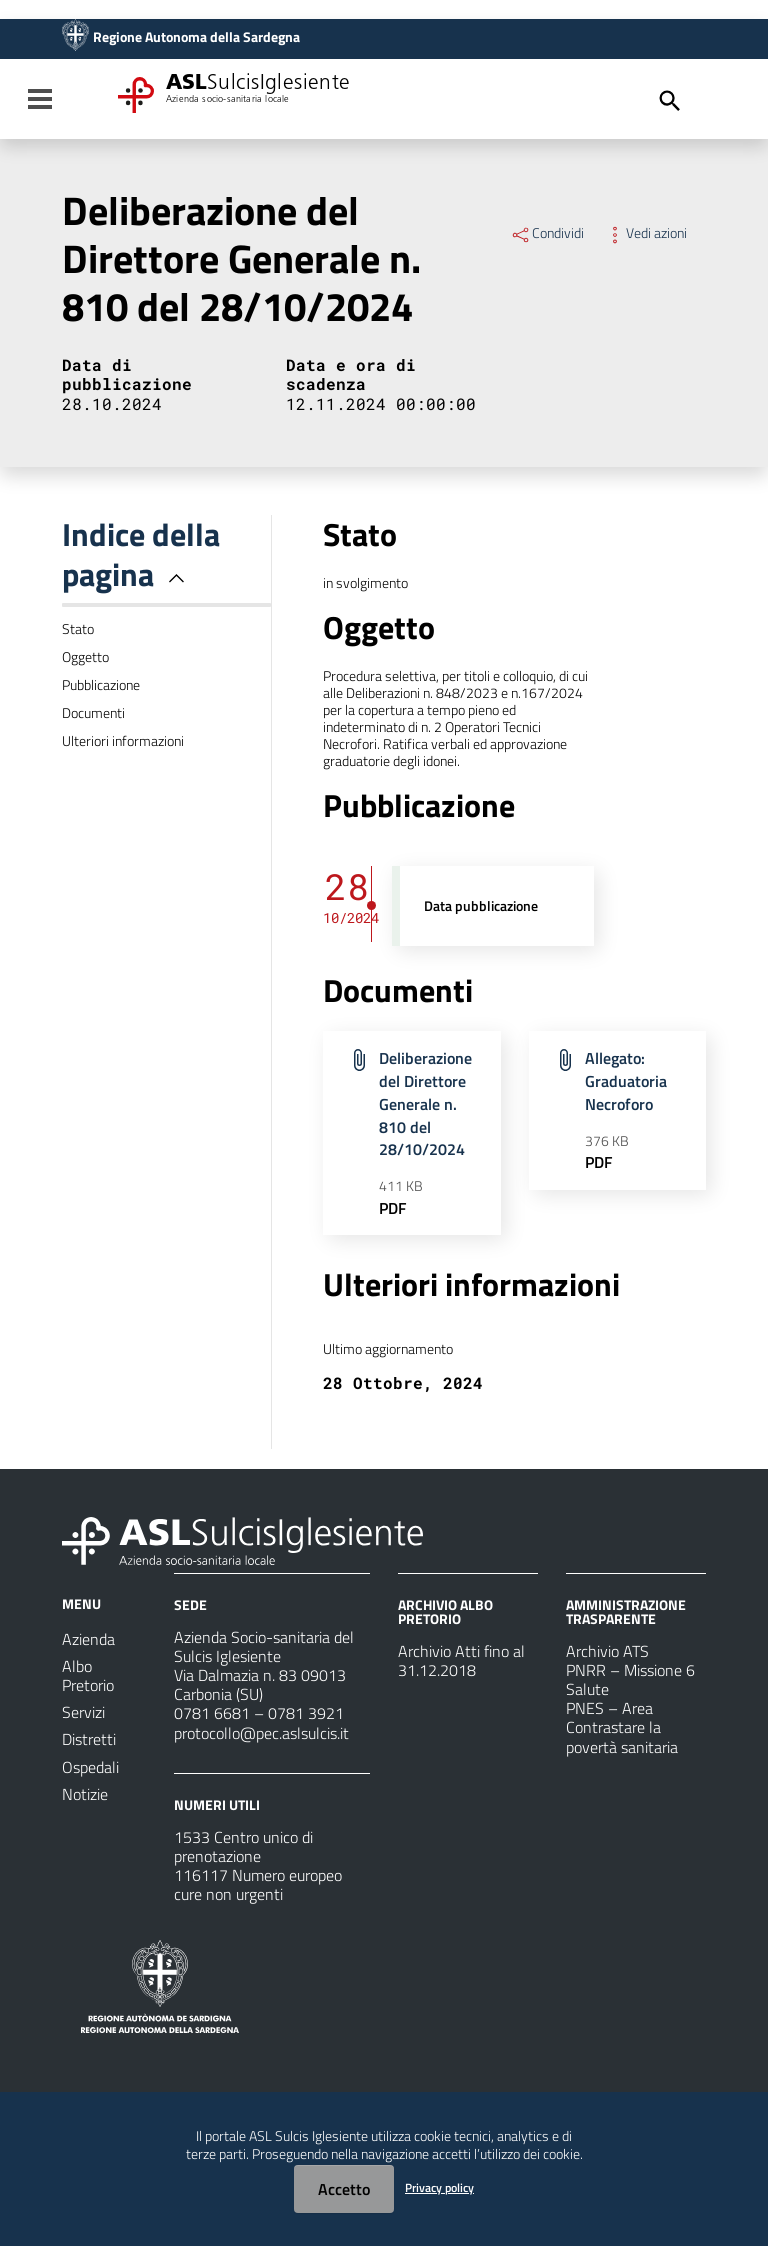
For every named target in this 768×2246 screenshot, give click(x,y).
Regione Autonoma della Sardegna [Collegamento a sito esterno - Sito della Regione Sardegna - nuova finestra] (196, 37)
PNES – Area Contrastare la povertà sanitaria (622, 1727)
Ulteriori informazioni (123, 741)
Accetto (344, 2189)
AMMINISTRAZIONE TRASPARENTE (626, 1611)
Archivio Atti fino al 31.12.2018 (461, 1660)
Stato (78, 629)
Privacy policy (439, 2187)
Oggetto (85, 657)
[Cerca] (670, 101)
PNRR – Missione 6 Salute (630, 1679)
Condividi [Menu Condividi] (547, 233)
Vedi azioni (645, 233)
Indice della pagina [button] (141, 554)
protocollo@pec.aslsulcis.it (261, 1733)
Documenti (93, 713)
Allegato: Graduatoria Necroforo (626, 1081)
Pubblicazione (101, 685)
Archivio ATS (607, 1651)
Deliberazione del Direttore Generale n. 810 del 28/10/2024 (425, 1103)
